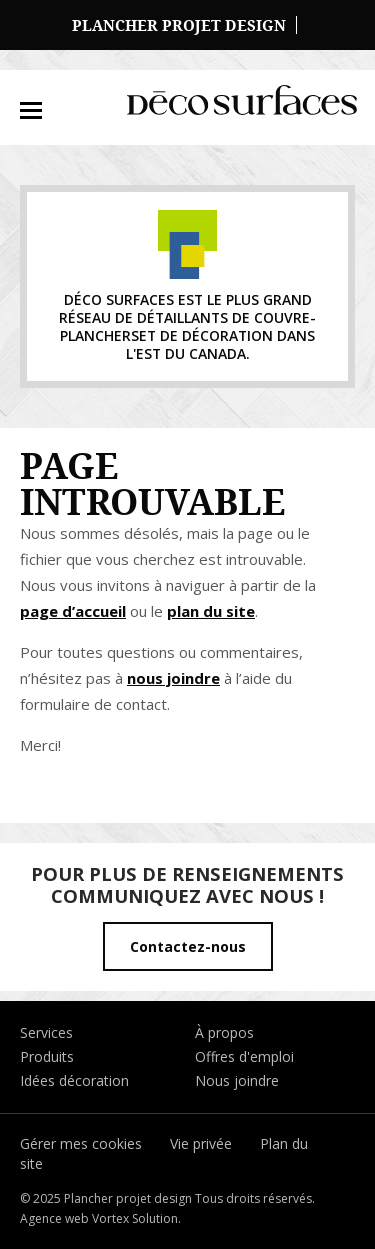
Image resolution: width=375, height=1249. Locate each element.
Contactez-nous (188, 946)
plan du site (211, 611)
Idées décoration (74, 1080)
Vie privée (201, 1143)
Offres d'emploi (244, 1056)
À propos (224, 1032)
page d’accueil (73, 611)
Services (46, 1032)
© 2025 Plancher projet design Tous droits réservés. (167, 1198)
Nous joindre (237, 1080)
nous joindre (173, 678)
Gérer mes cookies (81, 1143)
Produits (47, 1056)
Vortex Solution (135, 1218)
